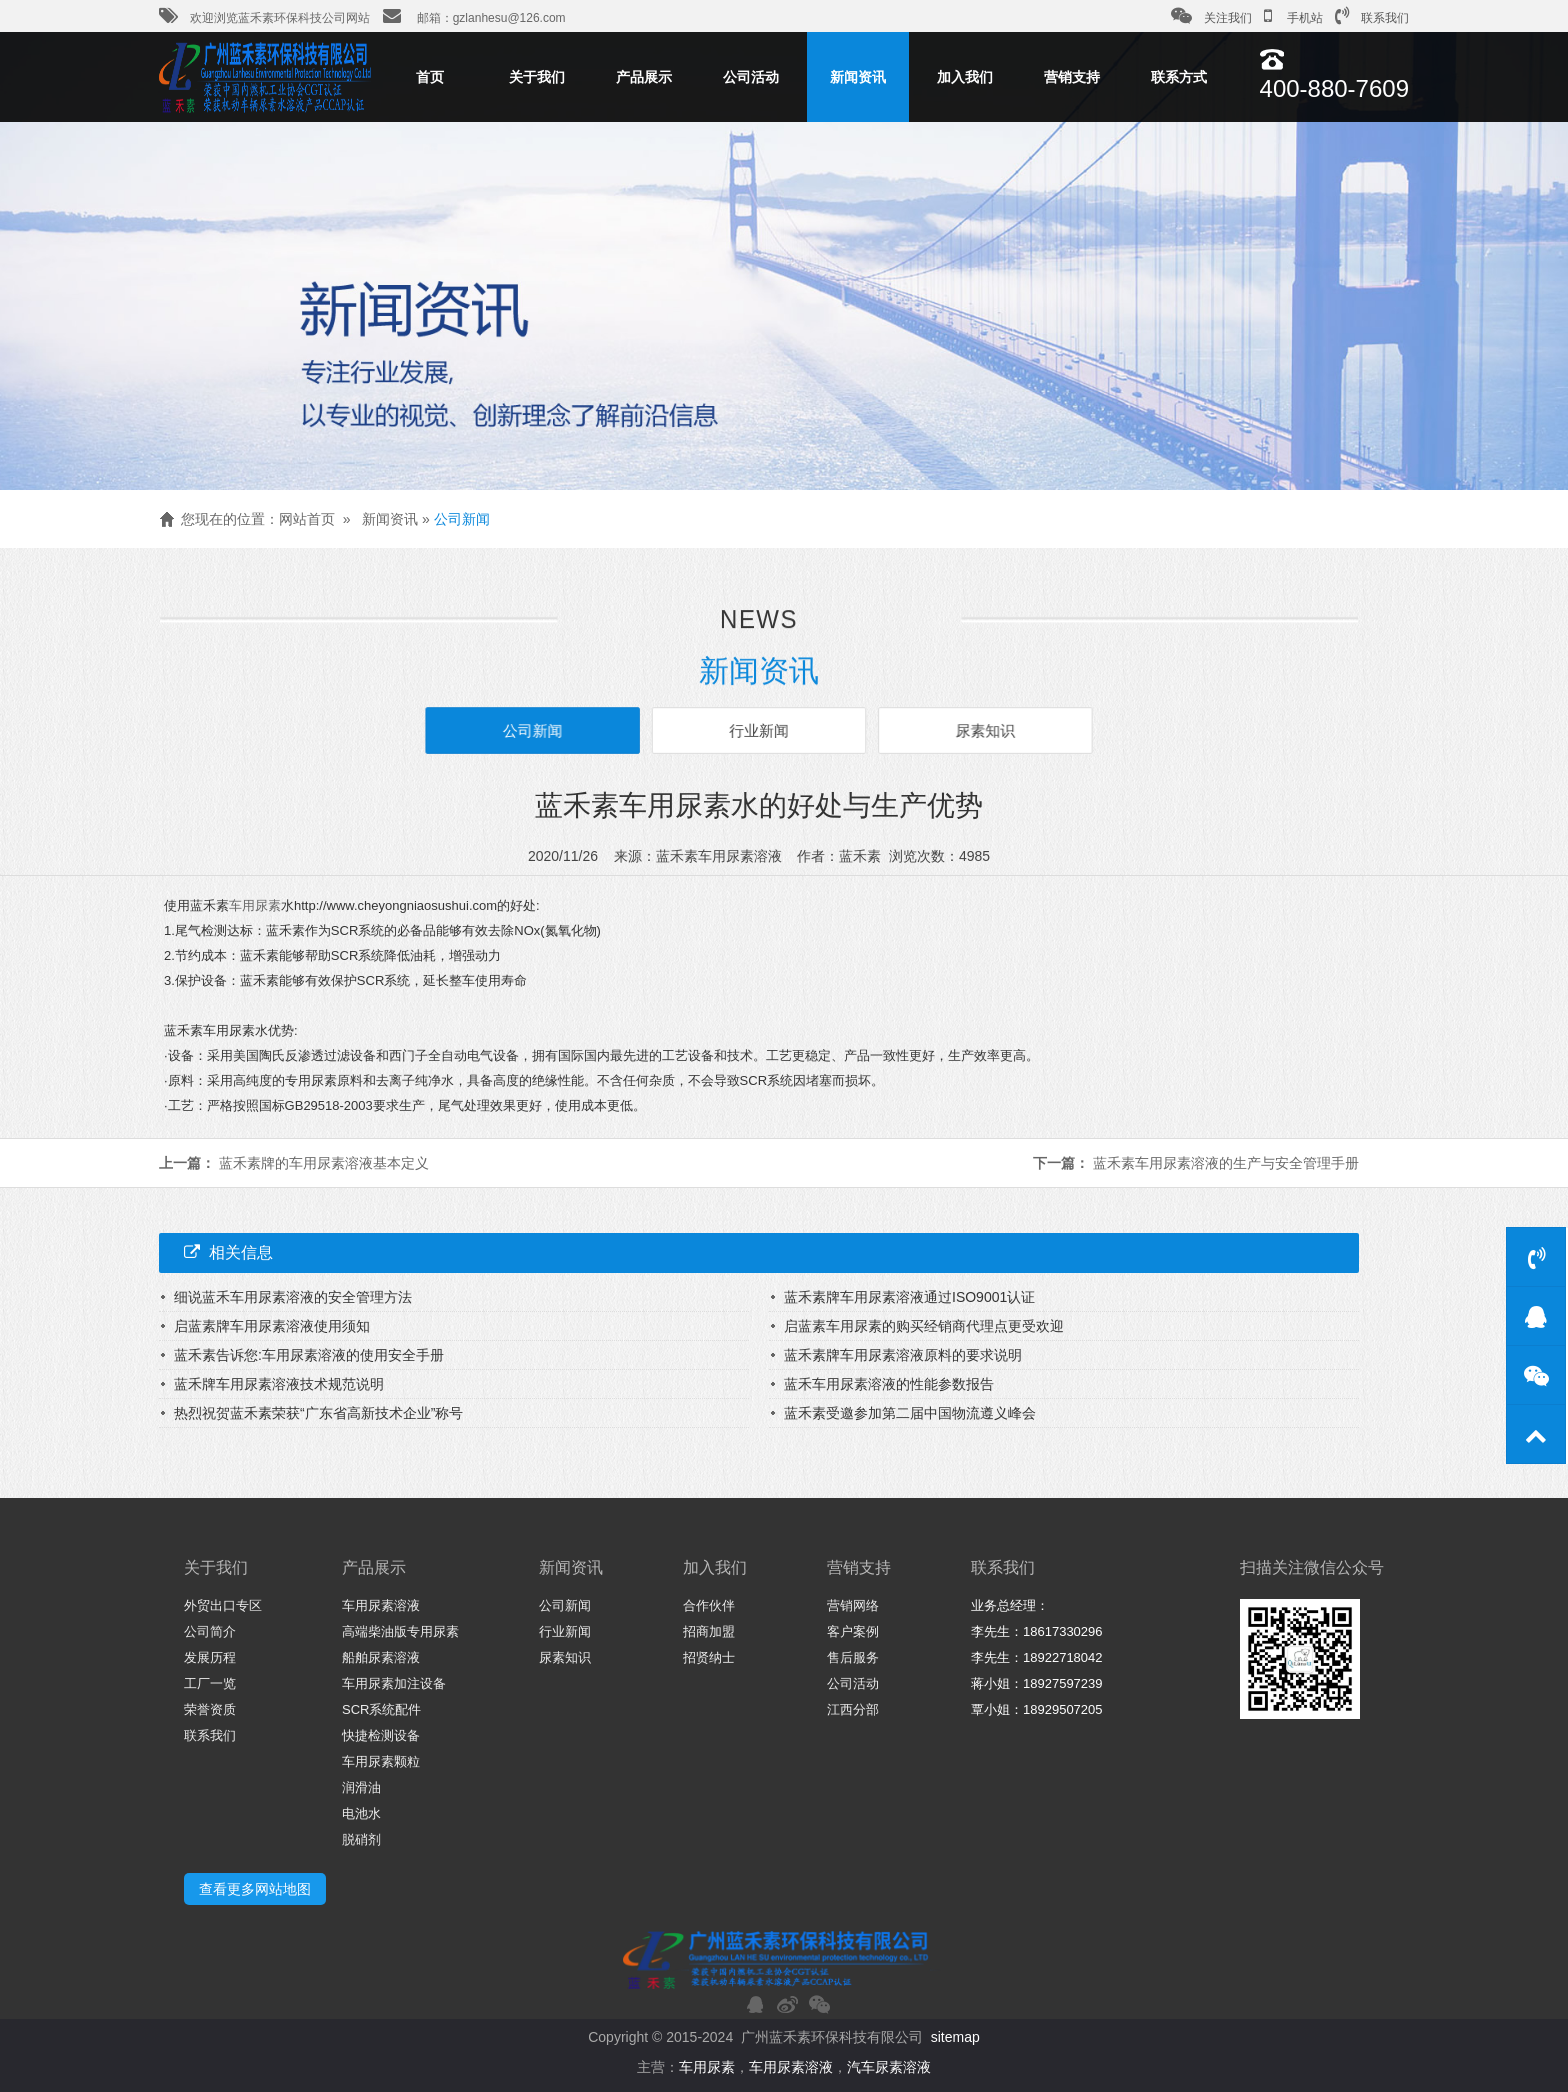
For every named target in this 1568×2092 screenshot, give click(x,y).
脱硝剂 (361, 1839)
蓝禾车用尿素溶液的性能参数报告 (889, 1384)
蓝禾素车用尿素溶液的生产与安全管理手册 (1226, 1163)
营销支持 (1072, 77)
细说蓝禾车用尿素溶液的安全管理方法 (293, 1297)
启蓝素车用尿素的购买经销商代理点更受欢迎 (924, 1326)
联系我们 (1372, 16)
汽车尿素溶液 (889, 2067)
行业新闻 (759, 730)
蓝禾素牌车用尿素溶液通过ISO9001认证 (909, 1297)
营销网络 (853, 1605)
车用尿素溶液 (381, 1605)
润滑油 (361, 1787)
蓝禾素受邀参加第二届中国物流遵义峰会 (910, 1413)
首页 (430, 77)
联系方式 (1179, 77)
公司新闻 (462, 519)
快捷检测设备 (381, 1735)
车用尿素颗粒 (381, 1761)
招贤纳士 (709, 1657)
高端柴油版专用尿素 (400, 1631)
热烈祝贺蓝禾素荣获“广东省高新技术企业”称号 (318, 1413)
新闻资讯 (858, 77)
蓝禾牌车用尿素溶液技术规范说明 (279, 1384)
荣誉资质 (210, 1709)
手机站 (1293, 16)
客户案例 (853, 1631)
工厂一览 (210, 1683)
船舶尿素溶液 (381, 1657)
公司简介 (210, 1631)
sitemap (955, 2037)
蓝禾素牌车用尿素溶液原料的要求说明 (903, 1355)
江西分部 (853, 1709)
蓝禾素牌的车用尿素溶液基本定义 (324, 1163)
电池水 (361, 1813)
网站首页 (307, 519)
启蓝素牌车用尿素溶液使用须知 (272, 1326)
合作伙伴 (709, 1605)
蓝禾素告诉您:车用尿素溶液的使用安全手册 (309, 1355)
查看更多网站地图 (255, 1889)
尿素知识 (981, 730)
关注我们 (1211, 16)
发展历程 (210, 1657)
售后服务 (853, 1657)
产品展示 (644, 77)
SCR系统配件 (381, 1709)
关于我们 (537, 77)
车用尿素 (255, 905)
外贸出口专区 (223, 1605)
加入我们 (965, 77)
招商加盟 (709, 1631)
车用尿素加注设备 (394, 1683)
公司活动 (751, 77)
